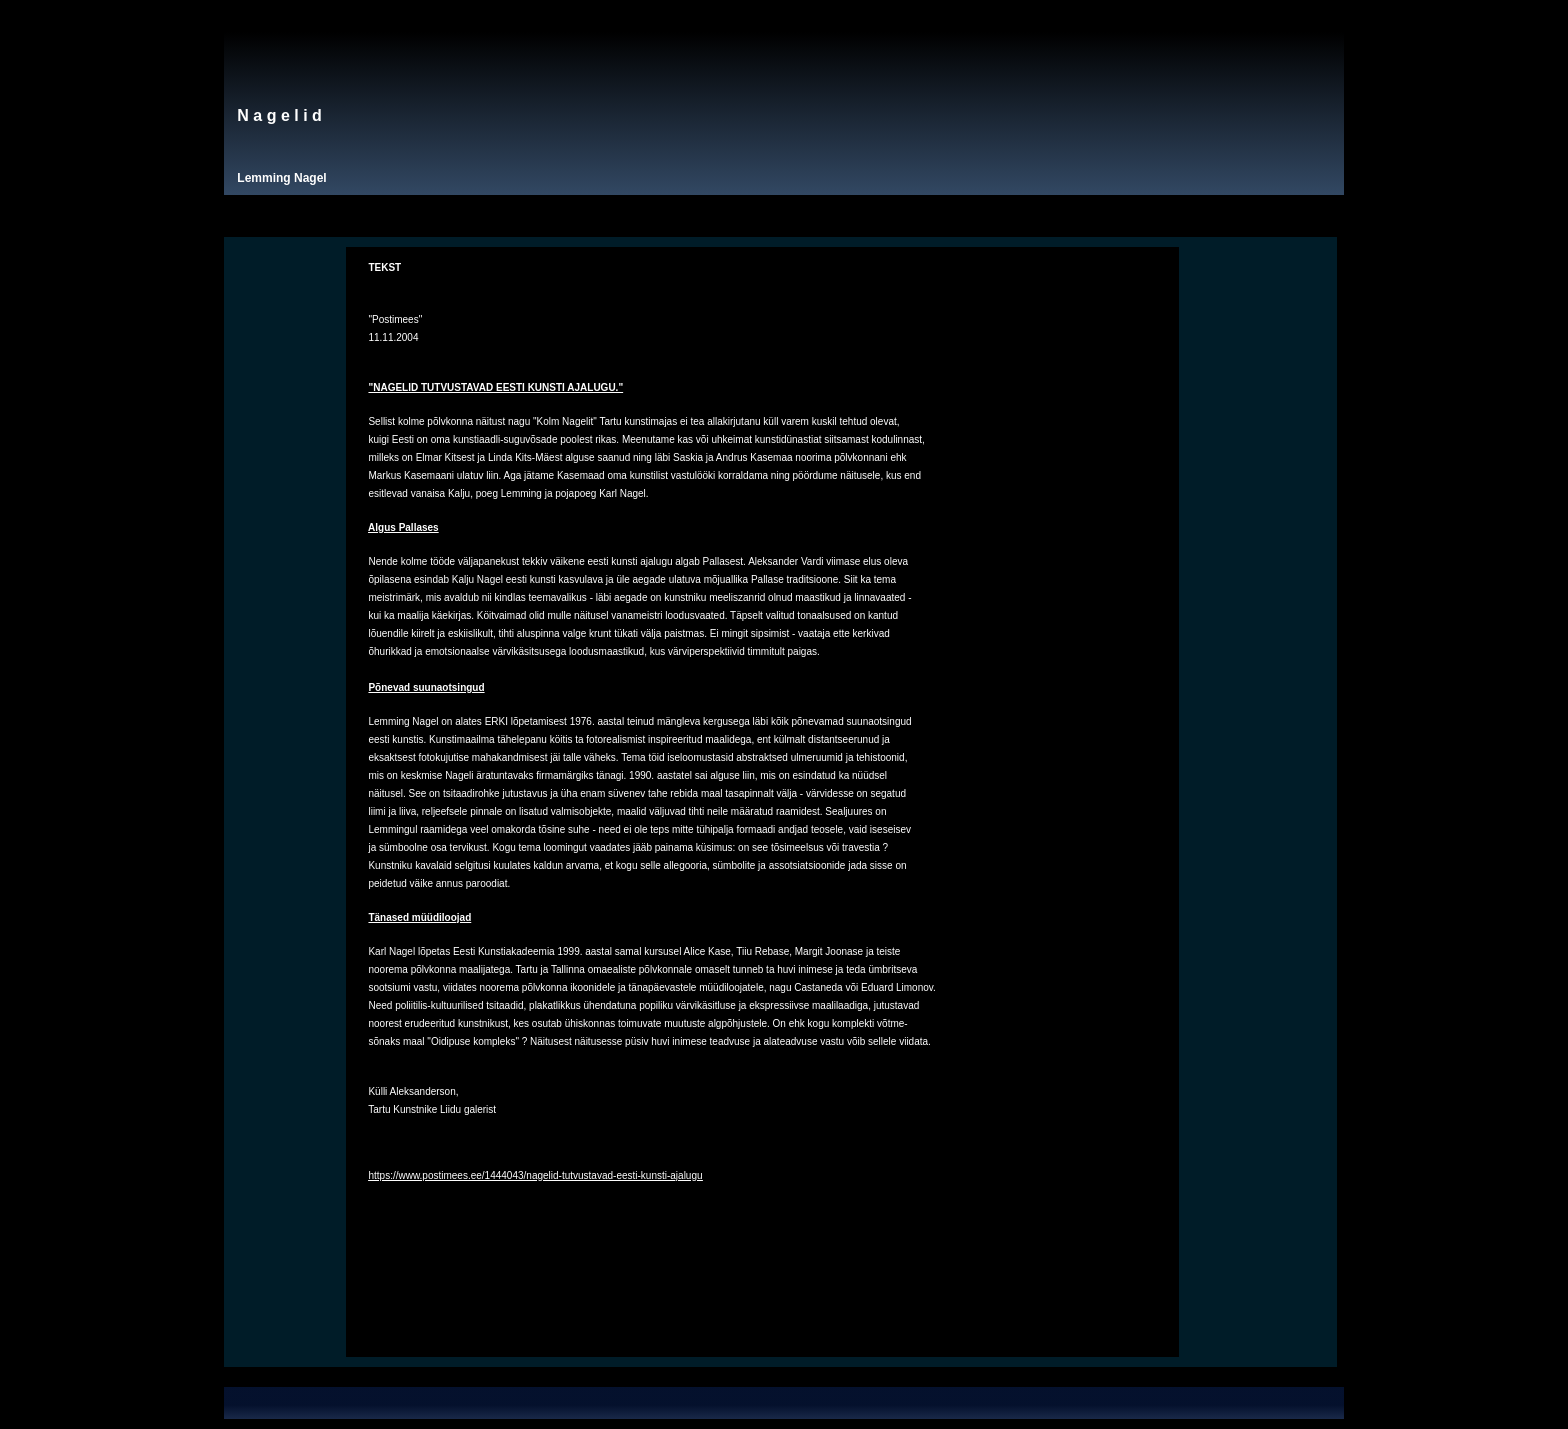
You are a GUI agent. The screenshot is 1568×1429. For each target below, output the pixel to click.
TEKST (384, 267)
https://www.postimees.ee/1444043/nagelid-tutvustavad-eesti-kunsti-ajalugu (535, 1175)
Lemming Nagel (281, 178)
